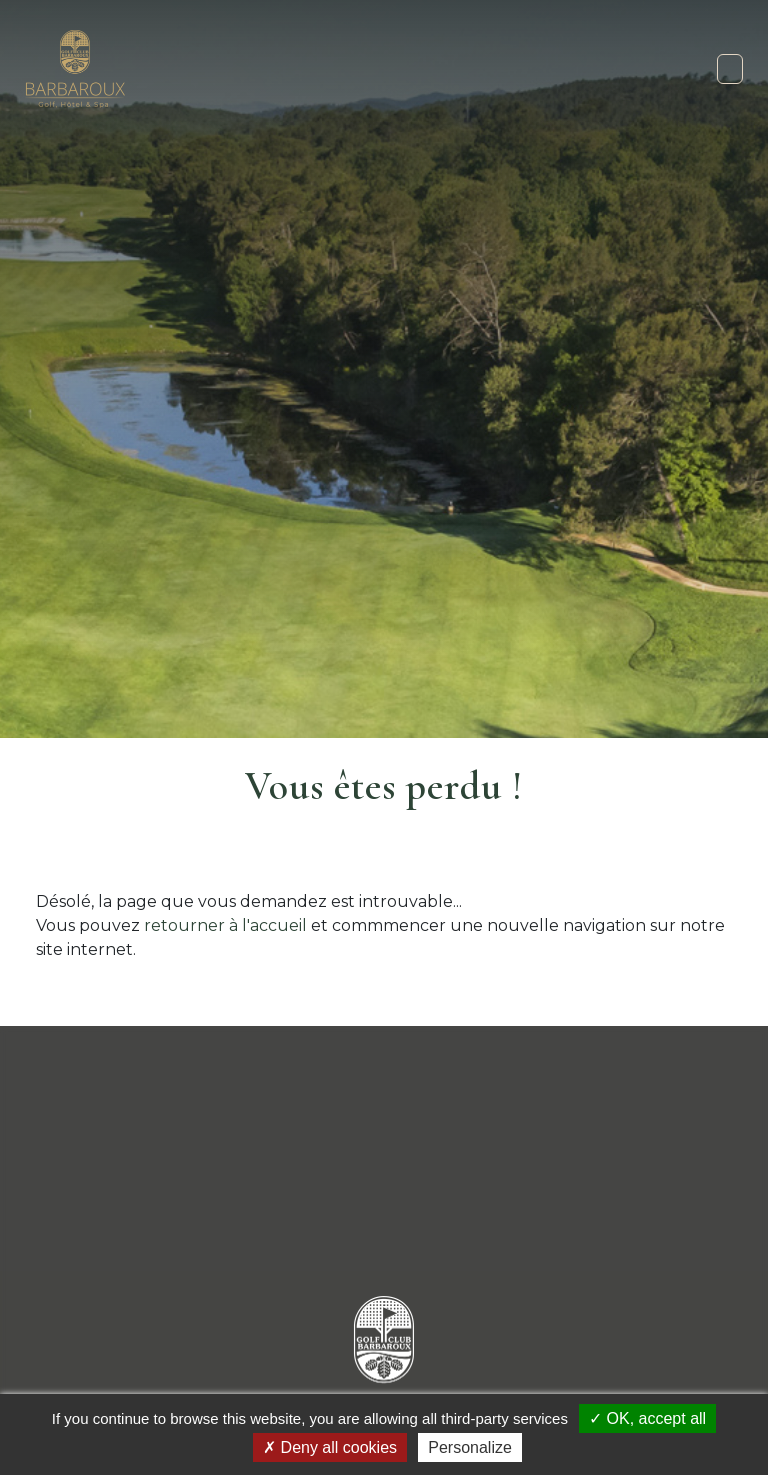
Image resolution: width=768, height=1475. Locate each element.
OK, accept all (647, 1418)
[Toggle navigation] (730, 69)
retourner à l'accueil (225, 925)
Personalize (470, 1447)
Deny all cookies (330, 1447)
